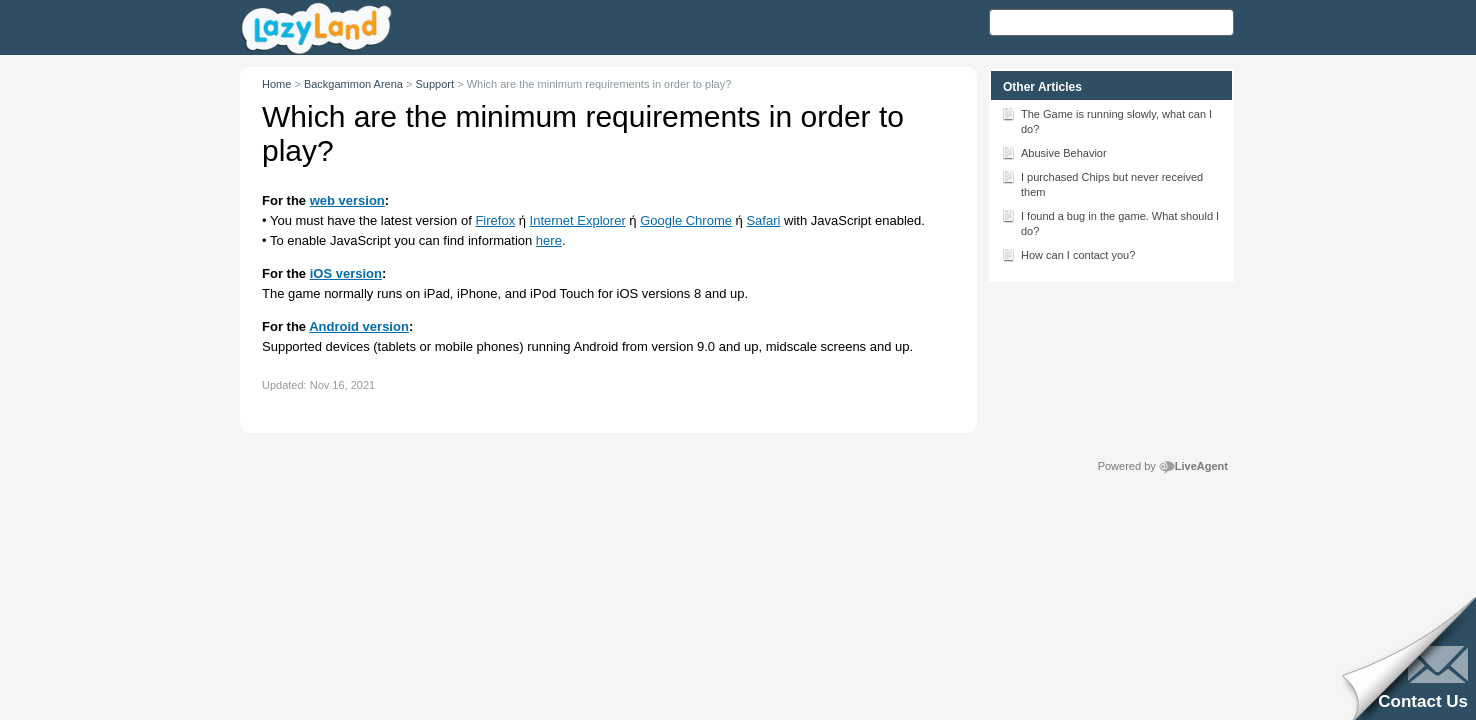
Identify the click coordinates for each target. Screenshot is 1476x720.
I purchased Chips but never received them (1102, 183)
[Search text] (1111, 22)
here (549, 240)
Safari (763, 220)
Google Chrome (686, 220)
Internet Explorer (578, 220)
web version (347, 200)
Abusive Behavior (1054, 152)
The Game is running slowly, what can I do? (1106, 120)
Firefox (495, 220)
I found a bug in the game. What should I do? (1110, 222)
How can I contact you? (1068, 254)
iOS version (346, 273)
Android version (359, 326)
